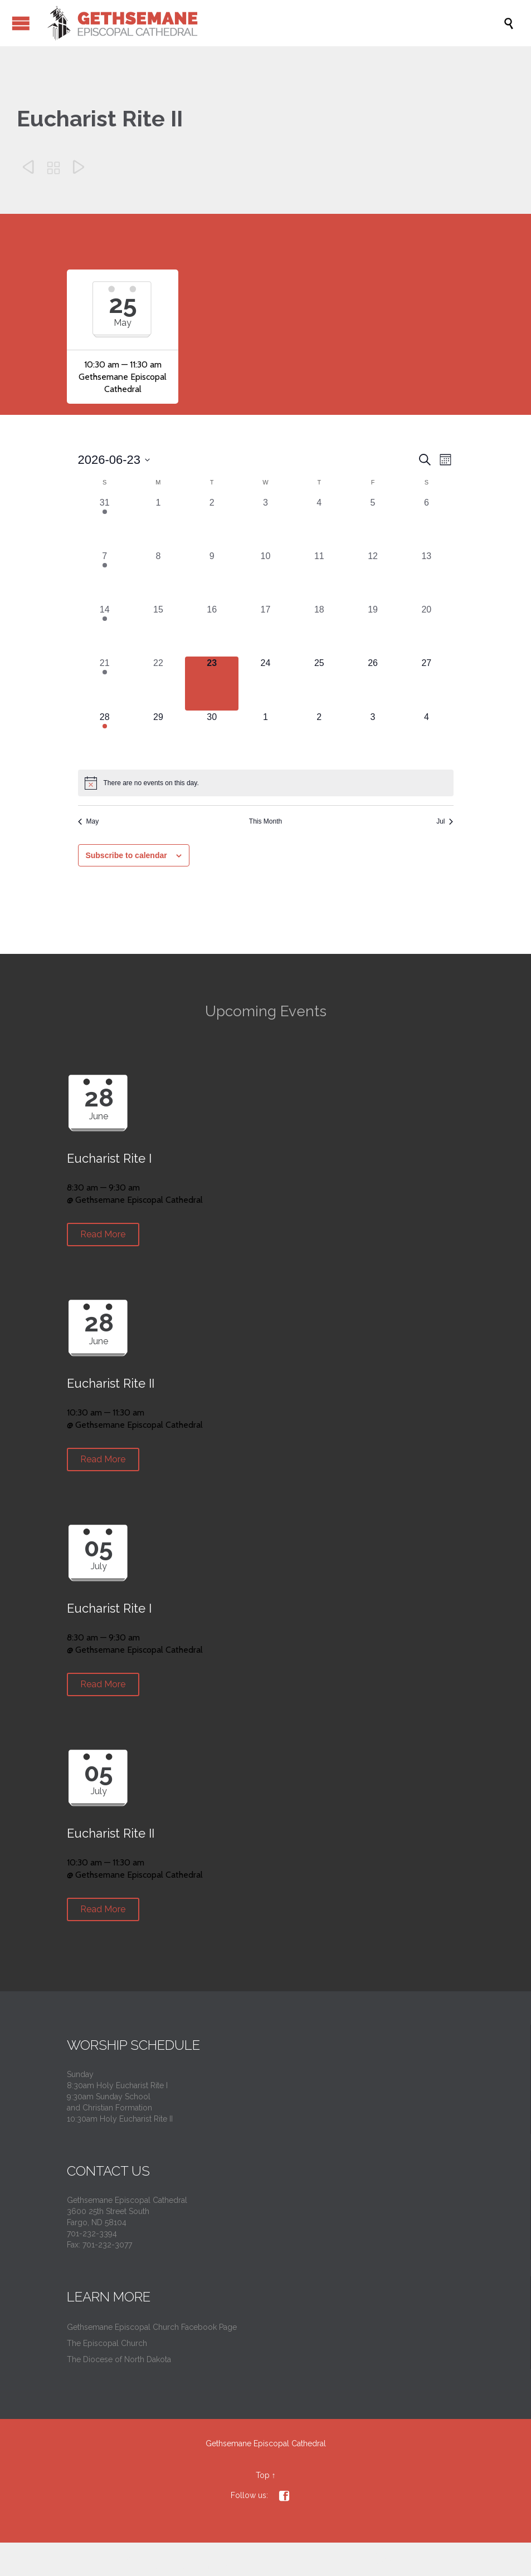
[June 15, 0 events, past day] (158, 630)
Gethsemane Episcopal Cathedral (266, 2443)
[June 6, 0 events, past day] (426, 523)
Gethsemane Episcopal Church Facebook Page (152, 2327)
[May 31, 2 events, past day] (104, 523)
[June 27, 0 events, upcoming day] (426, 683)
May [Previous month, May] (88, 821)
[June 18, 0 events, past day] (319, 630)
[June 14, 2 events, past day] (104, 630)
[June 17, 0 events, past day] (265, 630)
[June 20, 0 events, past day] (426, 630)
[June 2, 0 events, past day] (211, 523)
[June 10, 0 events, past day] (265, 576)
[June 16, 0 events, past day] (211, 630)
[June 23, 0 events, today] (211, 683)
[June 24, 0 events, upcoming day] (265, 683)
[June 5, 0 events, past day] (373, 523)
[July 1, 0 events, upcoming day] (265, 737)
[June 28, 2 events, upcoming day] (104, 737)
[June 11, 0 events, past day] (319, 576)
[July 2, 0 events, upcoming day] (319, 737)
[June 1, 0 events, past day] (158, 523)
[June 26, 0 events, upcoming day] (373, 683)
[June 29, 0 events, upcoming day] (158, 737)
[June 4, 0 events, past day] (319, 523)
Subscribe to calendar (126, 855)
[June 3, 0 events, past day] (265, 523)
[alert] (266, 783)
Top (263, 2475)
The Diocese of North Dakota (119, 2359)
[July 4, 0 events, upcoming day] (426, 737)
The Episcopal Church (107, 2343)
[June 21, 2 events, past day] (104, 683)
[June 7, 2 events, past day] (104, 576)
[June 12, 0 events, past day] (373, 576)
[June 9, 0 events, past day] (211, 576)
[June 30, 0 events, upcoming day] (211, 737)
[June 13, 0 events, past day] (426, 576)
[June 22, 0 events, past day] (158, 683)
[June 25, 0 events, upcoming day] (319, 683)
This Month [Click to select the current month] (265, 821)
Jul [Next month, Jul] (444, 821)
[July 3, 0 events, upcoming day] (373, 737)
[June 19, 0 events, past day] (373, 630)
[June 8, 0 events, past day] (158, 576)
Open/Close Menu (21, 23)
